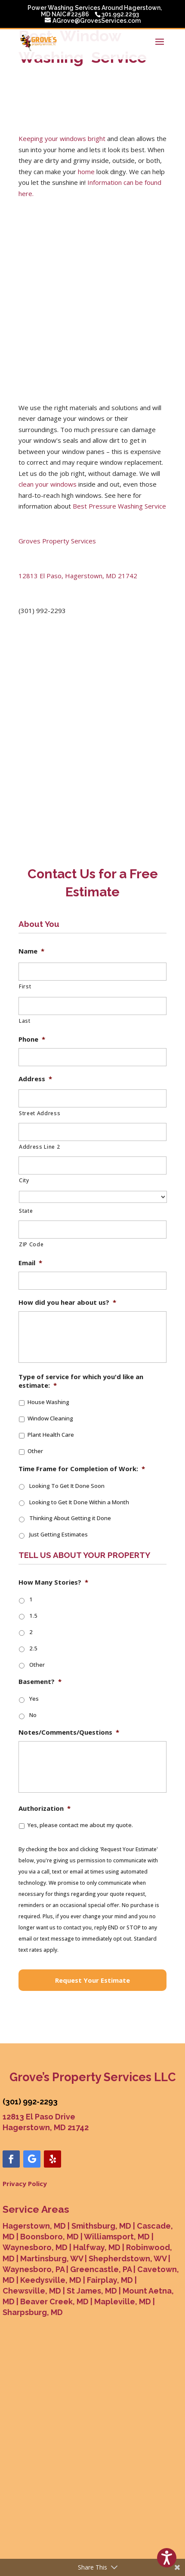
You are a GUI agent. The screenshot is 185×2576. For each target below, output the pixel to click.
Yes (34, 1698)
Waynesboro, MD (35, 2247)
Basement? (40, 1681)
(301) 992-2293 (30, 2101)
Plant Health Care (51, 1434)
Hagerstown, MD (34, 2225)
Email (30, 1263)
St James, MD (92, 2290)
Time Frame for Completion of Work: (81, 1469)
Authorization (44, 1808)
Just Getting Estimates (58, 1534)
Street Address (39, 1113)
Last (25, 1020)
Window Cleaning (50, 1418)
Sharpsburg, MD (33, 2312)
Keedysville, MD (50, 2280)
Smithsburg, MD (101, 2225)
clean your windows (47, 484)
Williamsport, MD (117, 2236)
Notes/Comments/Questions (68, 1732)
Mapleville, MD (122, 2301)
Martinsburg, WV (51, 2258)
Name (31, 951)
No (33, 1715)
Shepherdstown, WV (127, 2258)
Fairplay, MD (110, 2280)
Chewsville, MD (32, 2290)
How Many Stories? (53, 1582)
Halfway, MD (96, 2247)
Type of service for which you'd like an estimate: (80, 1381)
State (26, 1210)
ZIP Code (31, 1244)
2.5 (33, 1648)
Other (35, 1451)
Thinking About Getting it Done (70, 1518)
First (25, 986)
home (86, 171)
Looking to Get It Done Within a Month (79, 1502)
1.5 (33, 1615)
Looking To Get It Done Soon (67, 1486)
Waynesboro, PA (34, 2269)
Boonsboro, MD (49, 2236)
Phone (31, 1039)
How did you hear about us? (67, 1302)
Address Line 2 (39, 1146)
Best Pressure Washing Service (119, 506)
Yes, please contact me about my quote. (80, 1825)
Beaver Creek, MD (54, 2301)
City (24, 1180)
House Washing (48, 1402)
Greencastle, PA (101, 2269)
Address (35, 1079)
